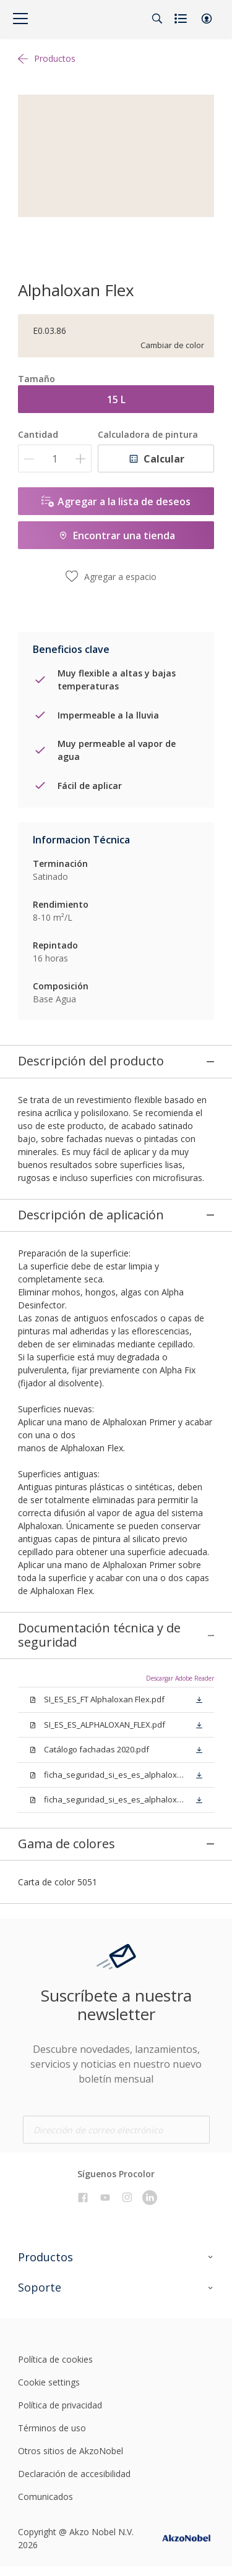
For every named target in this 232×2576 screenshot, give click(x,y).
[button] (206, 18)
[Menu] (20, 18)
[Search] (157, 18)
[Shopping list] (181, 18)
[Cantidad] (55, 458)
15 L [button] (116, 399)
